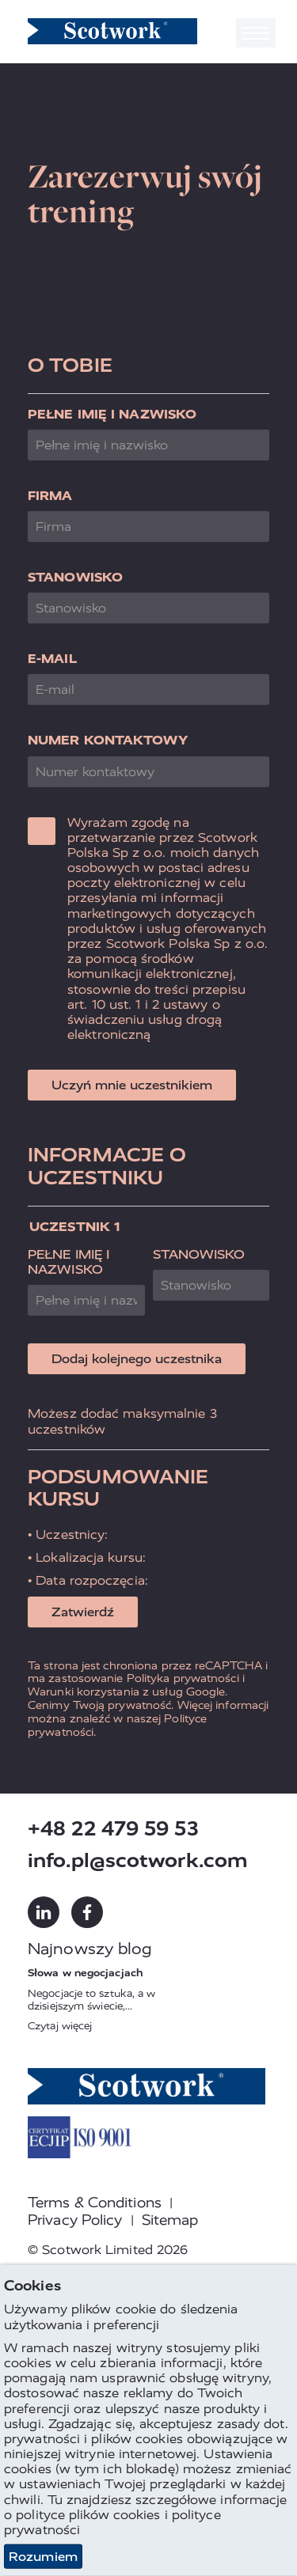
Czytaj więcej (60, 2026)
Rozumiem (43, 2556)
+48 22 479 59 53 (113, 1828)
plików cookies (114, 2513)
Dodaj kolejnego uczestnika (136, 1358)
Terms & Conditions (95, 2202)
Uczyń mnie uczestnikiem (131, 1085)
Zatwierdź (82, 1611)
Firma (50, 495)
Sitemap (170, 2220)
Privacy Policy (75, 2220)
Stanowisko (75, 577)
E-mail (52, 658)
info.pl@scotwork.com (138, 1860)
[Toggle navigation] (256, 32)
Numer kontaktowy (108, 740)
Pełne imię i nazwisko (112, 414)
